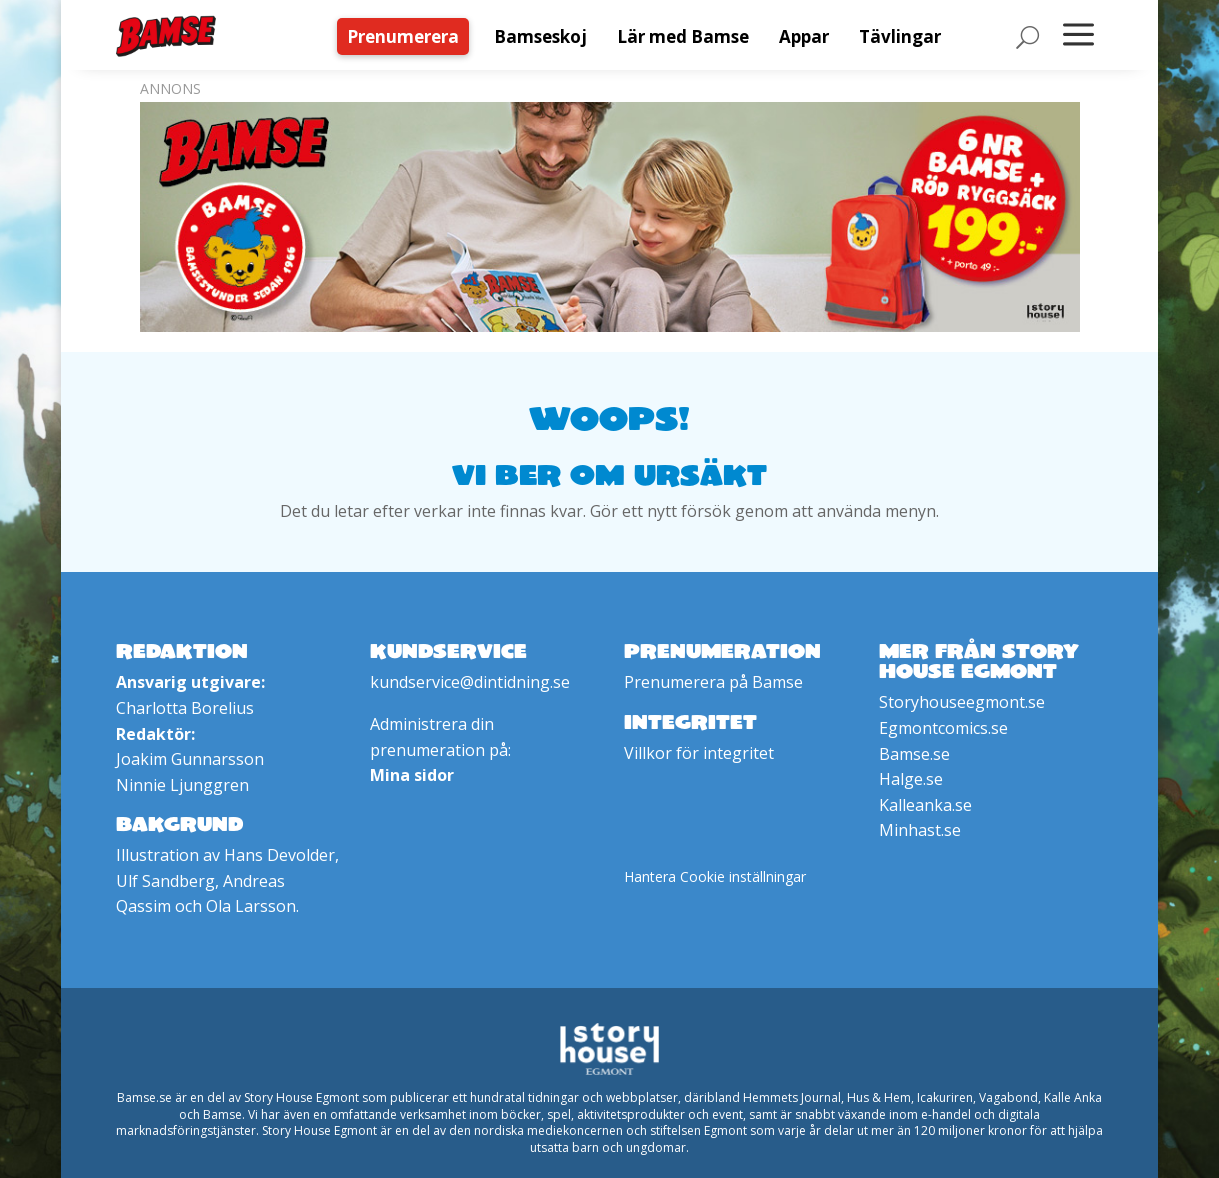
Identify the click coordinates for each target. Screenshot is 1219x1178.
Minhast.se (920, 830)
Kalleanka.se (925, 805)
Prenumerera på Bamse (713, 682)
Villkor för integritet (699, 753)
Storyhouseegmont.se (962, 702)
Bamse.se (914, 754)
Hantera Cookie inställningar (715, 876)
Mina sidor (412, 775)
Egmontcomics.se (943, 728)
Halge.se (911, 779)
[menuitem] (408, 36)
